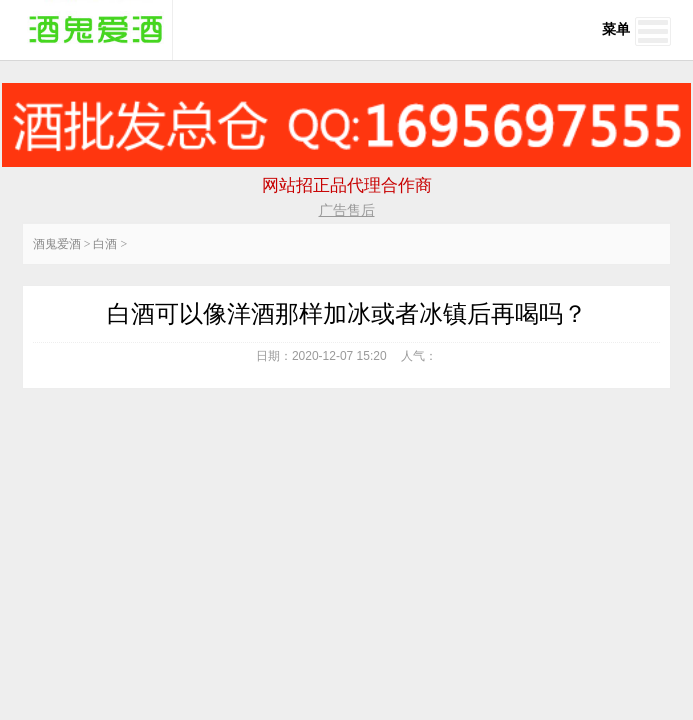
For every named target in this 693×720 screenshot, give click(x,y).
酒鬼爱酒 (57, 244)
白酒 (105, 244)
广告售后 (347, 210)
